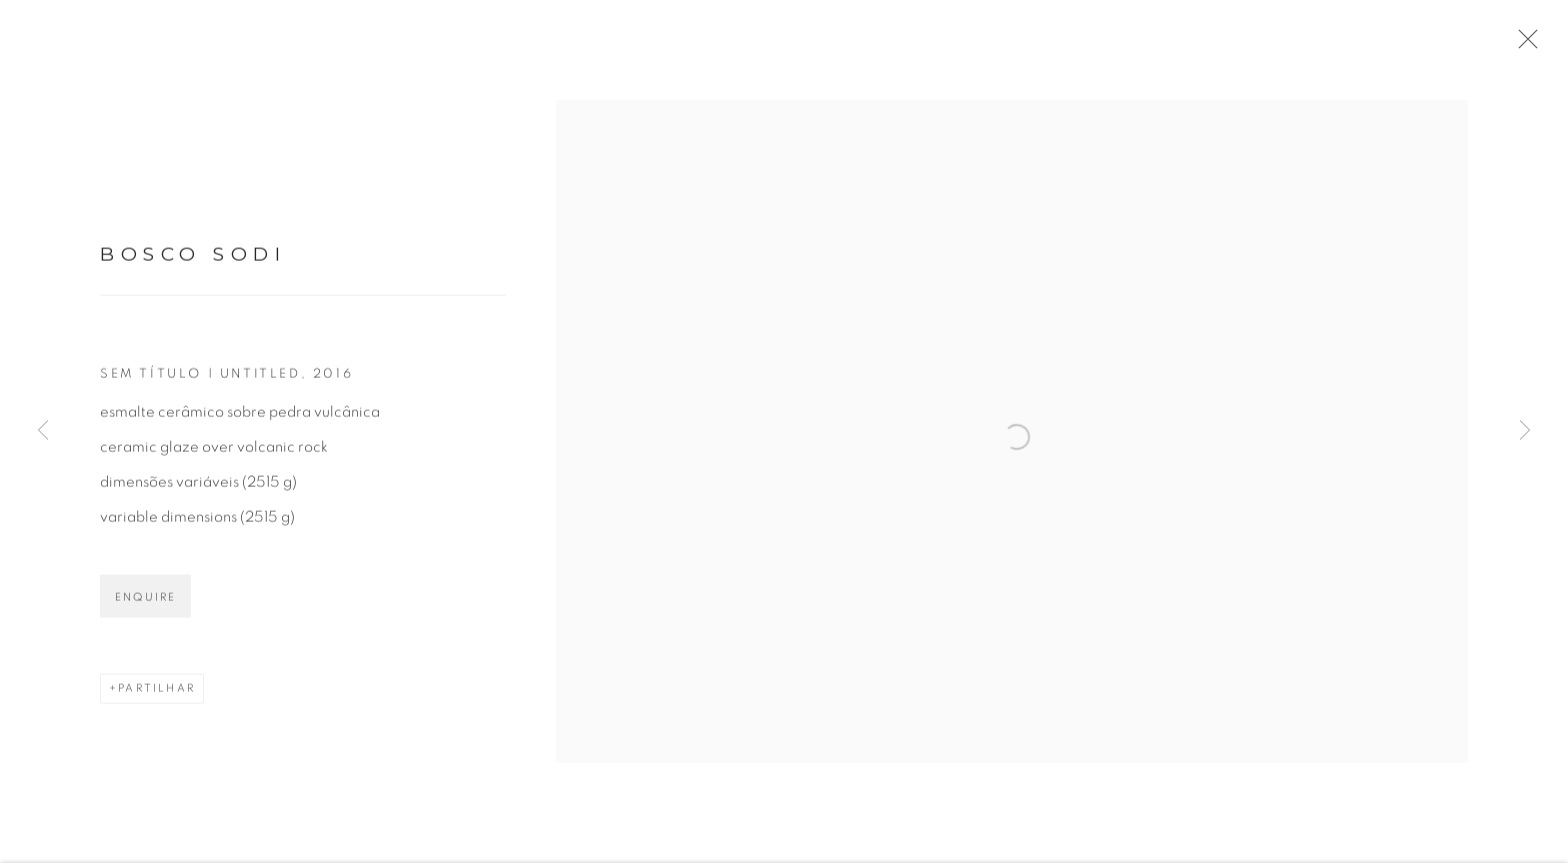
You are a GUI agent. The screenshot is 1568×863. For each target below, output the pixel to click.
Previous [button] (43, 431)
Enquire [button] (145, 602)
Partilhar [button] (156, 693)
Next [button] (1525, 431)
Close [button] (1527, 45)
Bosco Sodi (193, 260)
